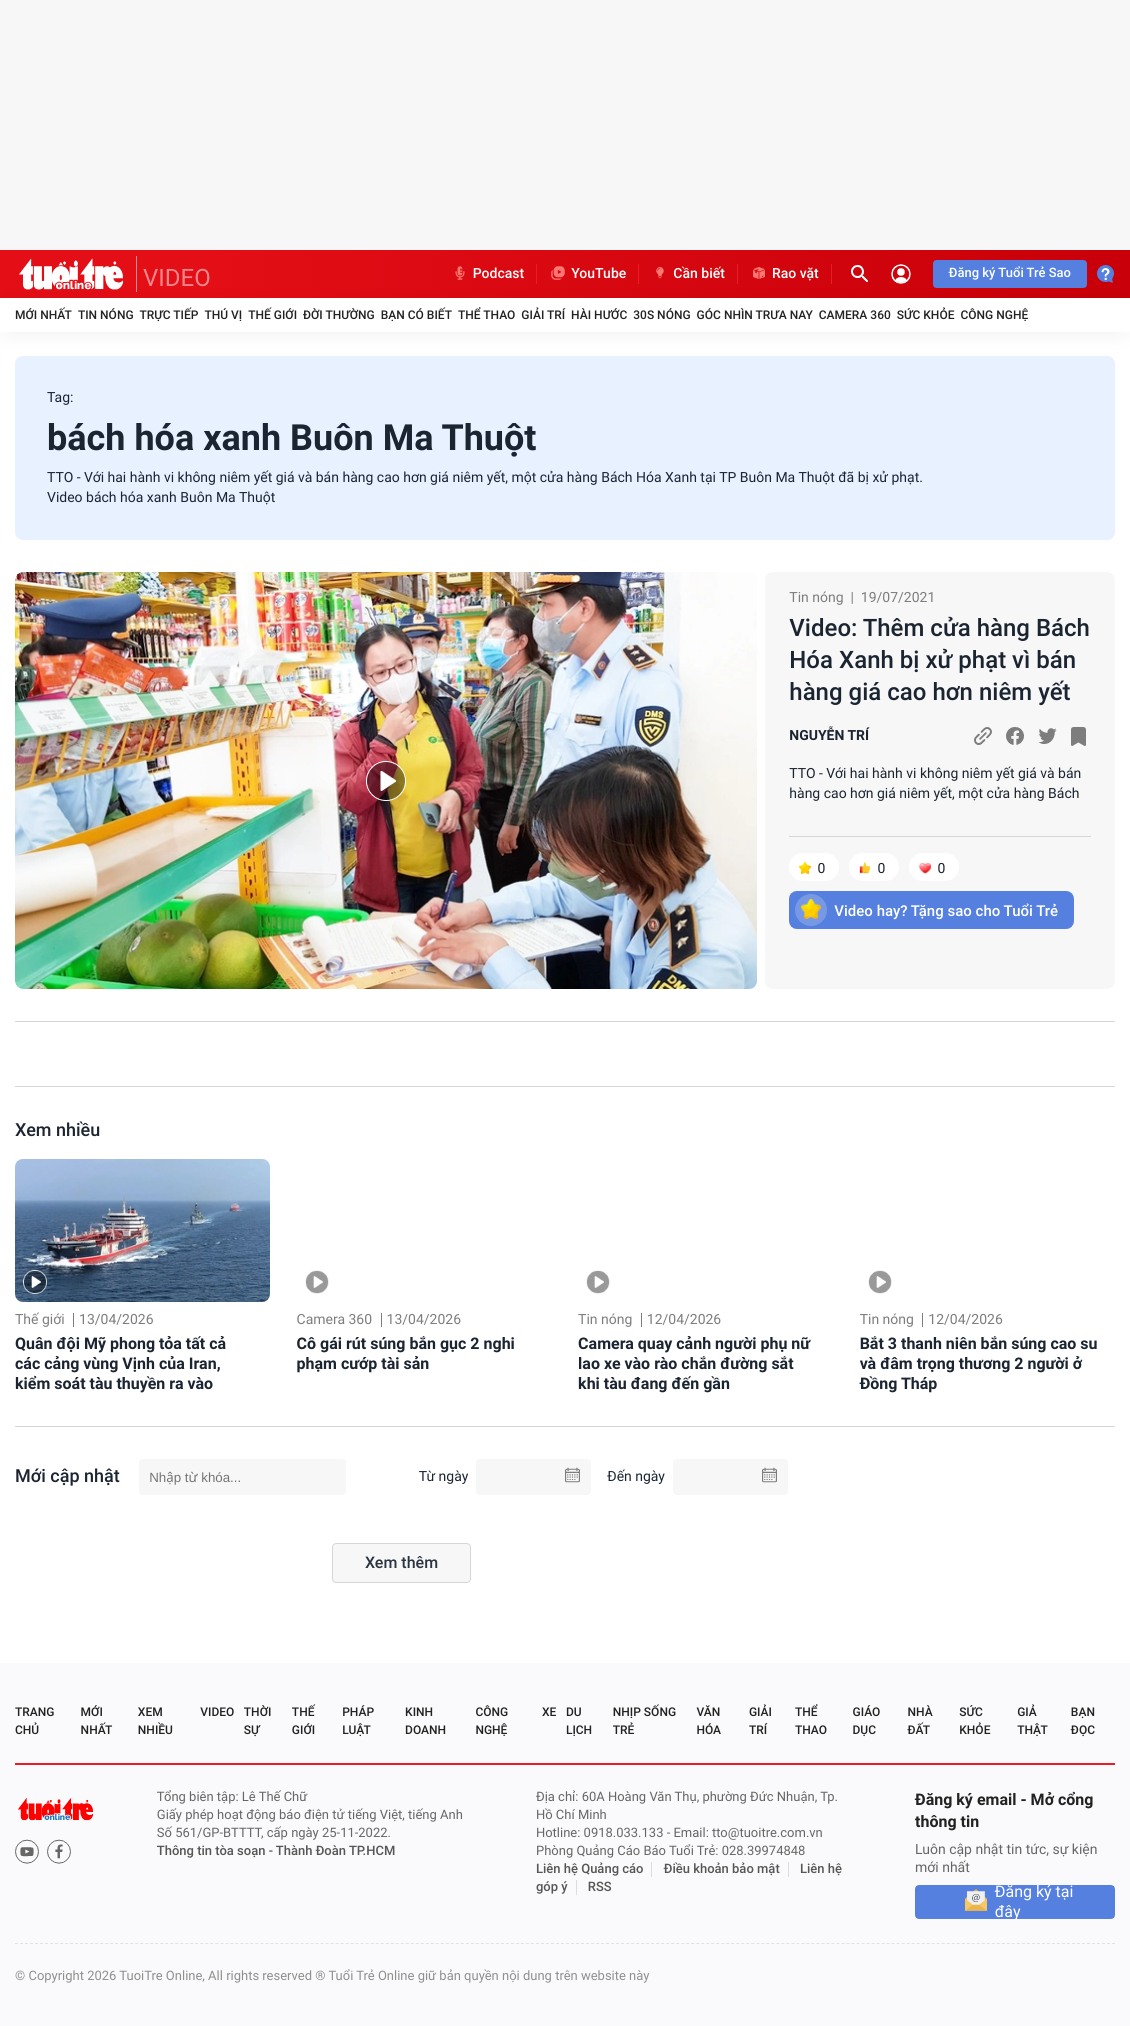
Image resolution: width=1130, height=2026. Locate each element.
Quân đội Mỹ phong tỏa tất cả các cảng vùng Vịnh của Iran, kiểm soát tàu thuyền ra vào (120, 1363)
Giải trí (543, 315)
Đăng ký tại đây (1034, 1902)
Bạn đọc (1083, 1721)
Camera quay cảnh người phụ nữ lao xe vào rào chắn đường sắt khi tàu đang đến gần (694, 1363)
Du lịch (579, 1721)
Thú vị (223, 315)
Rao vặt (784, 274)
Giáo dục (867, 1721)
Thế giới (272, 315)
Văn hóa (708, 1721)
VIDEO (177, 278)
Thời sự (258, 1721)
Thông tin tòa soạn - (216, 1851)
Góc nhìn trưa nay (755, 315)
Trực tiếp (169, 315)
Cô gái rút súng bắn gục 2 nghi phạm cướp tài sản (406, 1353)
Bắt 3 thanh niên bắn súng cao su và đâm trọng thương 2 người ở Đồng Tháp (979, 1363)
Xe (549, 1712)
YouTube (587, 274)
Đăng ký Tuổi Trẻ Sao (1010, 273)
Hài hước (599, 315)
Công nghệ (994, 315)
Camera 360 (855, 315)
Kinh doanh (425, 1721)
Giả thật (1032, 1721)
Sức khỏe (926, 315)
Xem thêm (401, 1562)
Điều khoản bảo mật (722, 1869)
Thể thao (486, 315)
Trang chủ (34, 1721)
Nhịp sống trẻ (644, 1721)
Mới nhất (43, 315)
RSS (600, 1887)
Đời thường (339, 315)
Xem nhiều (57, 1130)
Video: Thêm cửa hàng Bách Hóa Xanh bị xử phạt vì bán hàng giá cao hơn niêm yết (939, 660)
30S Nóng (661, 315)
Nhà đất (919, 1721)
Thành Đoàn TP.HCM (335, 1851)
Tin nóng (106, 315)
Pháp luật (358, 1721)
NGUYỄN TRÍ (829, 736)
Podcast (488, 274)
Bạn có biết (416, 315)
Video (217, 1712)
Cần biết (688, 274)
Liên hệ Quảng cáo (590, 1869)
